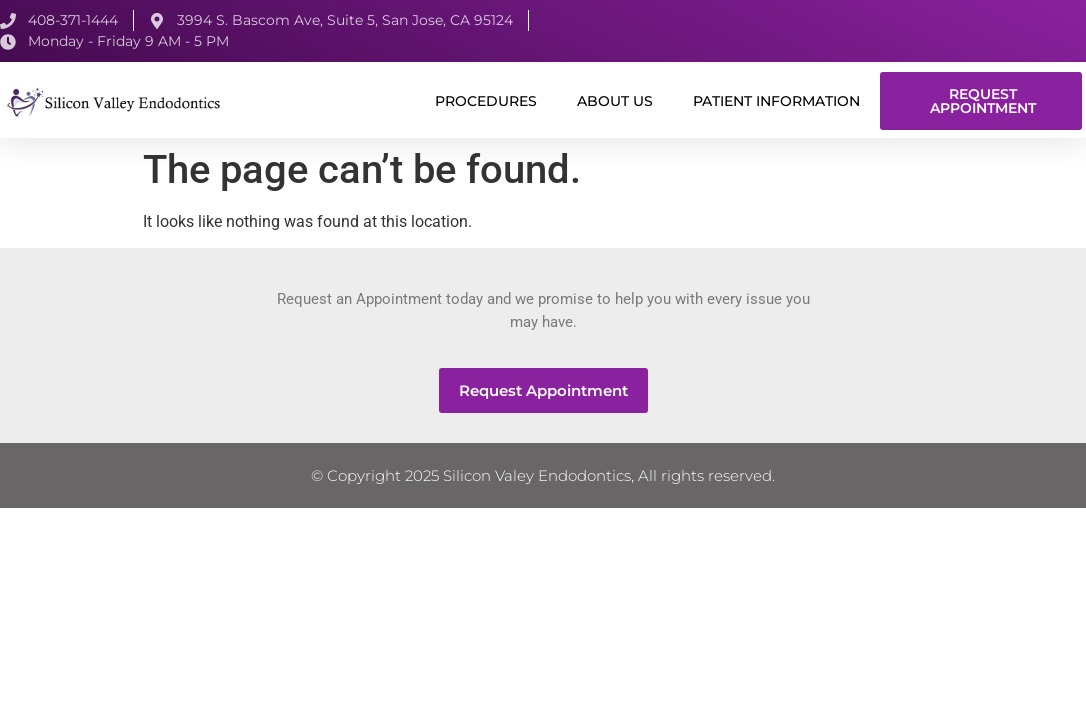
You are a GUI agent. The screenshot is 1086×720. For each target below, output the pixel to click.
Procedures (486, 101)
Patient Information (776, 101)
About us (615, 101)
